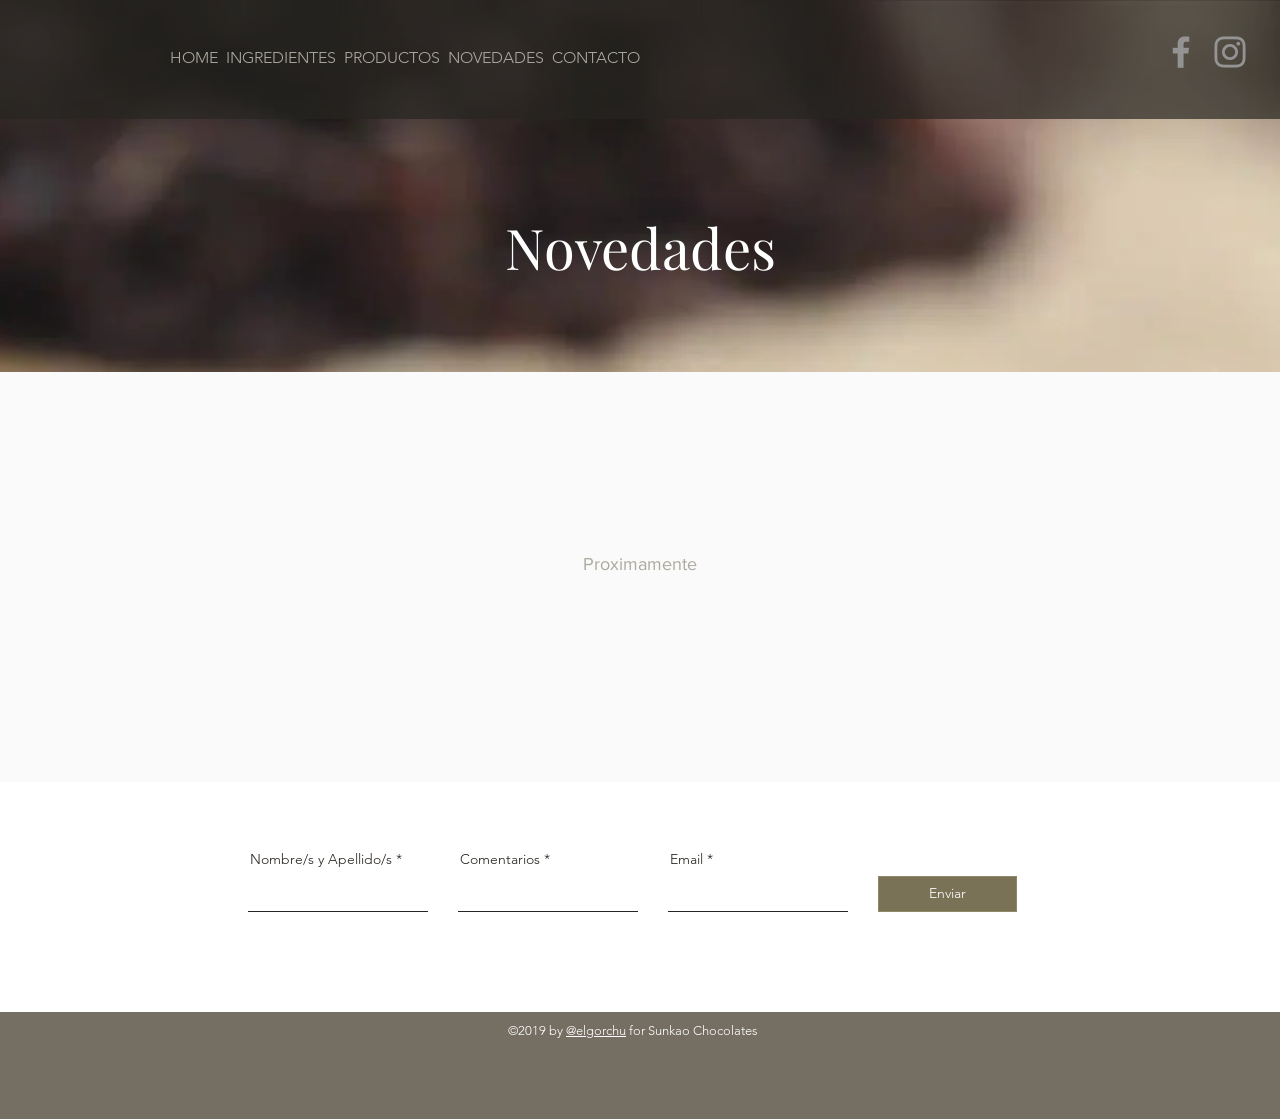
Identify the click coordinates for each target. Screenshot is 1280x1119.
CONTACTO (596, 57)
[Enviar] (947, 894)
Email (686, 859)
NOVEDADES (496, 57)
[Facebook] (1181, 52)
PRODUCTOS (392, 57)
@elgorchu (596, 1030)
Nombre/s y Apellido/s (321, 859)
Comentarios (500, 859)
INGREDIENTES (281, 57)
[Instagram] (1230, 52)
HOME (196, 57)
